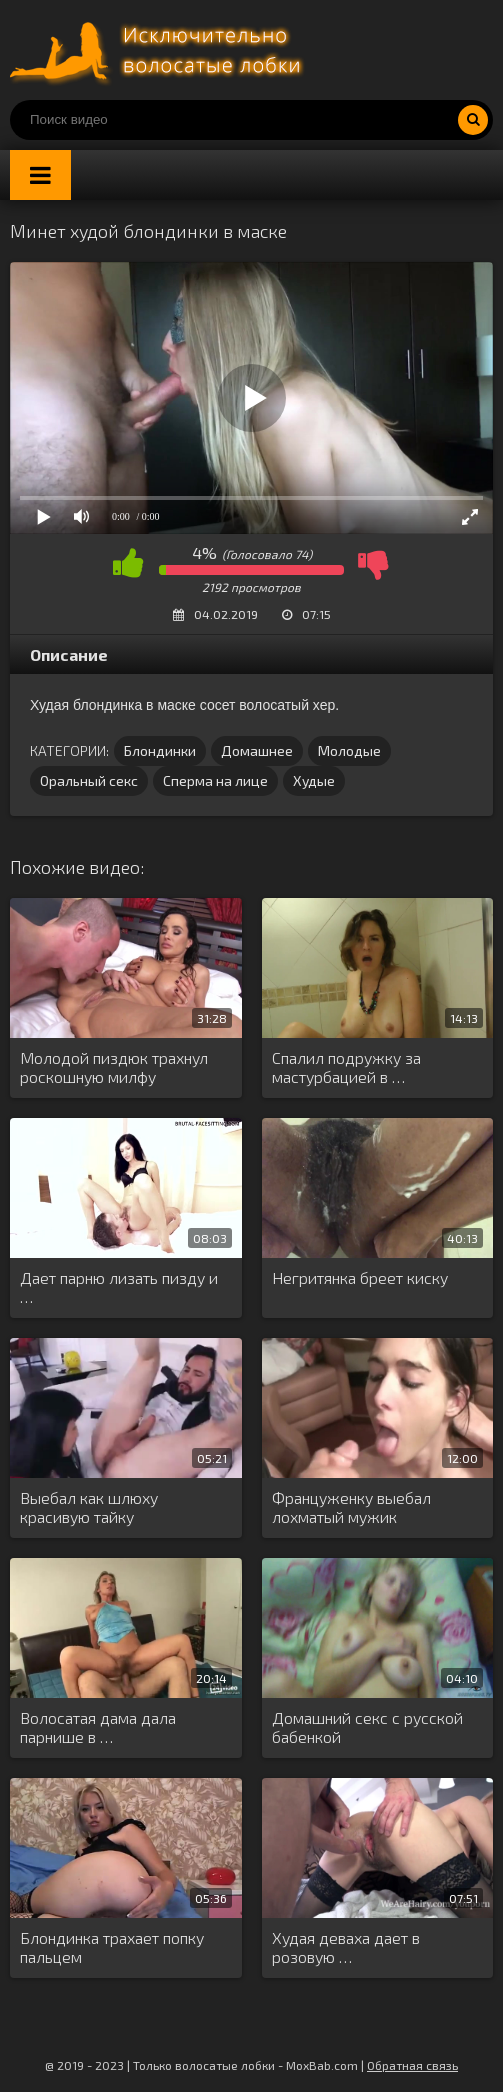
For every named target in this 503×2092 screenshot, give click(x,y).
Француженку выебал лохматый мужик (351, 1507)
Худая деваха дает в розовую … (346, 1947)
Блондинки (160, 750)
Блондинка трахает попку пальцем (112, 1947)
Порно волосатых (160, 50)
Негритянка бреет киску (360, 1277)
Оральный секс (89, 780)
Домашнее (257, 750)
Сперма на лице (215, 780)
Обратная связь (412, 2065)
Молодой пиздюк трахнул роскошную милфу (114, 1067)
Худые (314, 780)
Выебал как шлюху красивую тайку (89, 1507)
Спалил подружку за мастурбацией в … (346, 1067)
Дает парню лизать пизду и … (119, 1287)
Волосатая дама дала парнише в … (98, 1727)
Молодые (349, 750)
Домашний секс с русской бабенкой (367, 1727)
